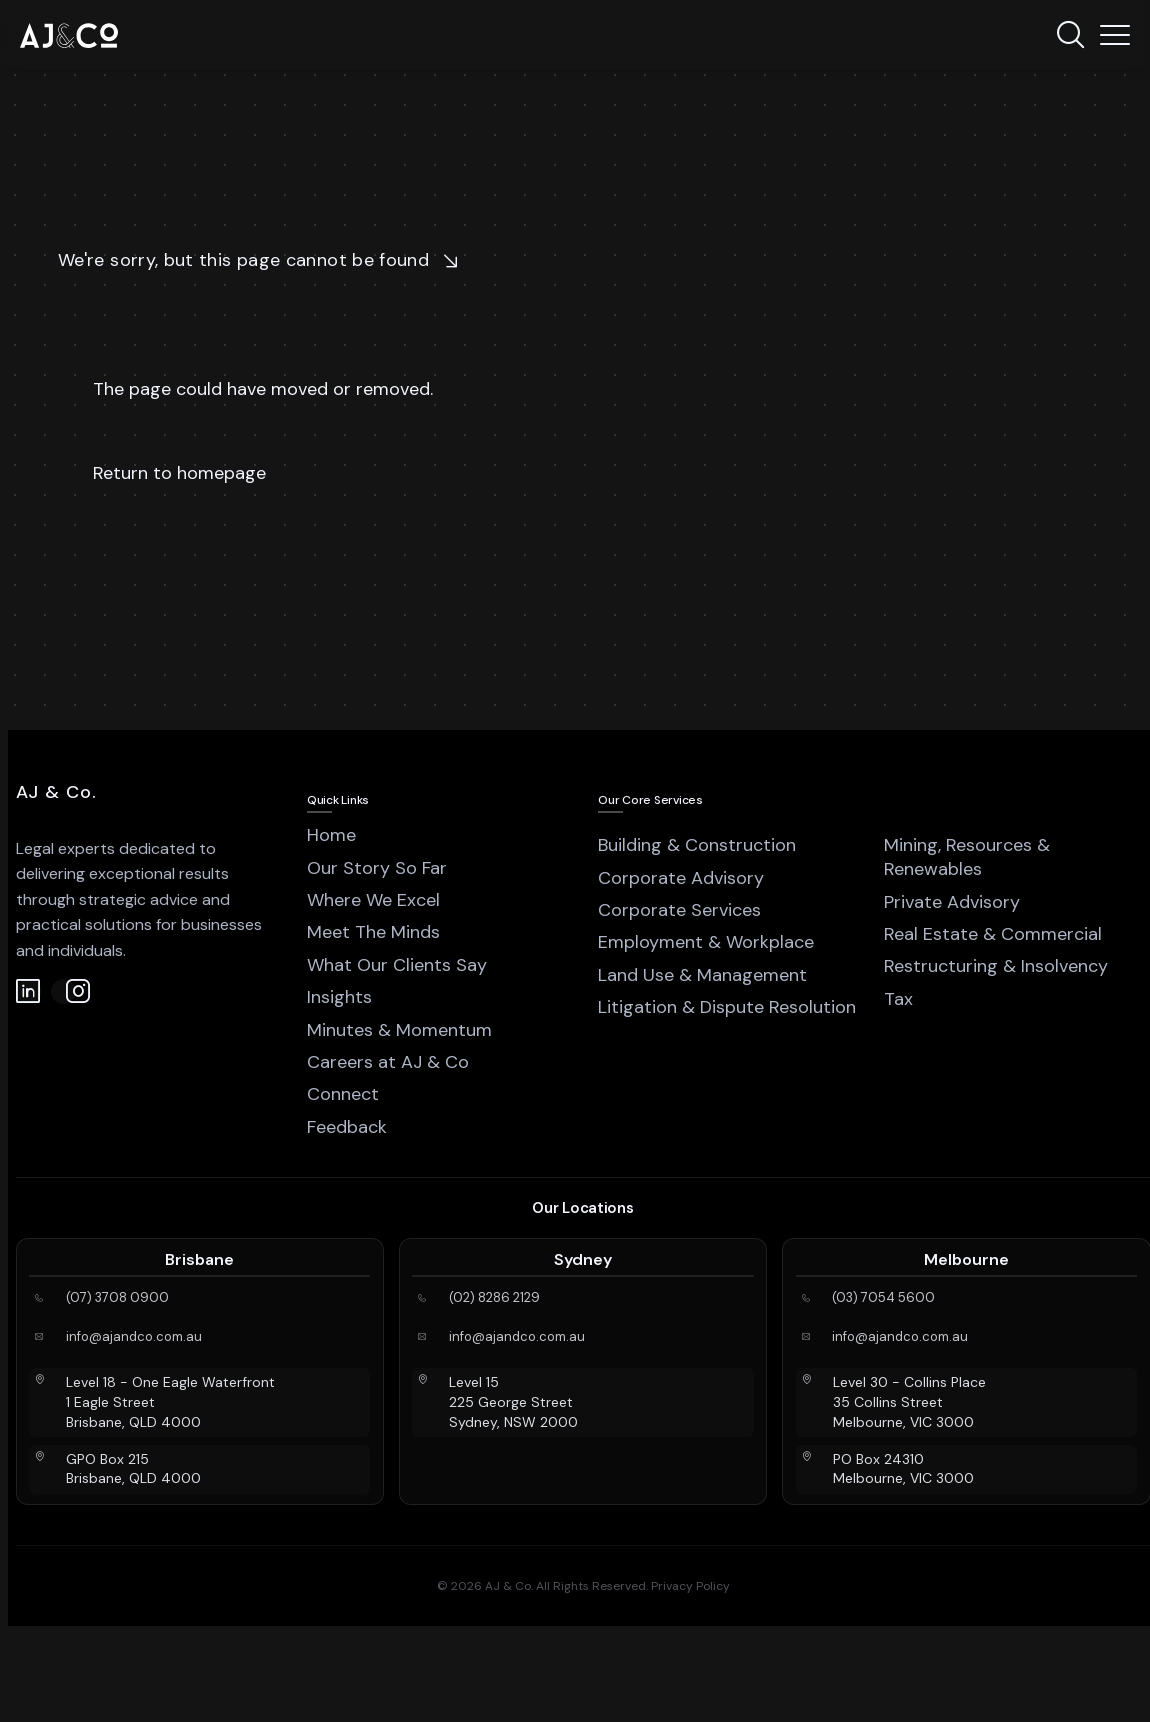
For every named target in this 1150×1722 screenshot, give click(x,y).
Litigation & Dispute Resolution (727, 1007)
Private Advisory (952, 902)
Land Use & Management (702, 975)
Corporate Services (679, 910)
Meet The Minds (373, 932)
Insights (339, 997)
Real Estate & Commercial (993, 934)
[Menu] (1115, 35)
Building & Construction (697, 845)
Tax (898, 999)
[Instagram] (63, 991)
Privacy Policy (690, 1586)
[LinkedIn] (28, 991)
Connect (343, 1094)
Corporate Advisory (681, 878)
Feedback (347, 1127)
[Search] (1070, 35)
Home (331, 835)
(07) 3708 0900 (117, 1298)
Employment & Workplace (706, 942)
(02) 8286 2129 (494, 1298)
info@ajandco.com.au (134, 1337)
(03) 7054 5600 (883, 1298)
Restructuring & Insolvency (996, 966)
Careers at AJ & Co (388, 1062)
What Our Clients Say (397, 965)
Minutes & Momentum (399, 1030)
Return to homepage (179, 473)
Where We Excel (373, 900)
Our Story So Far (377, 868)
